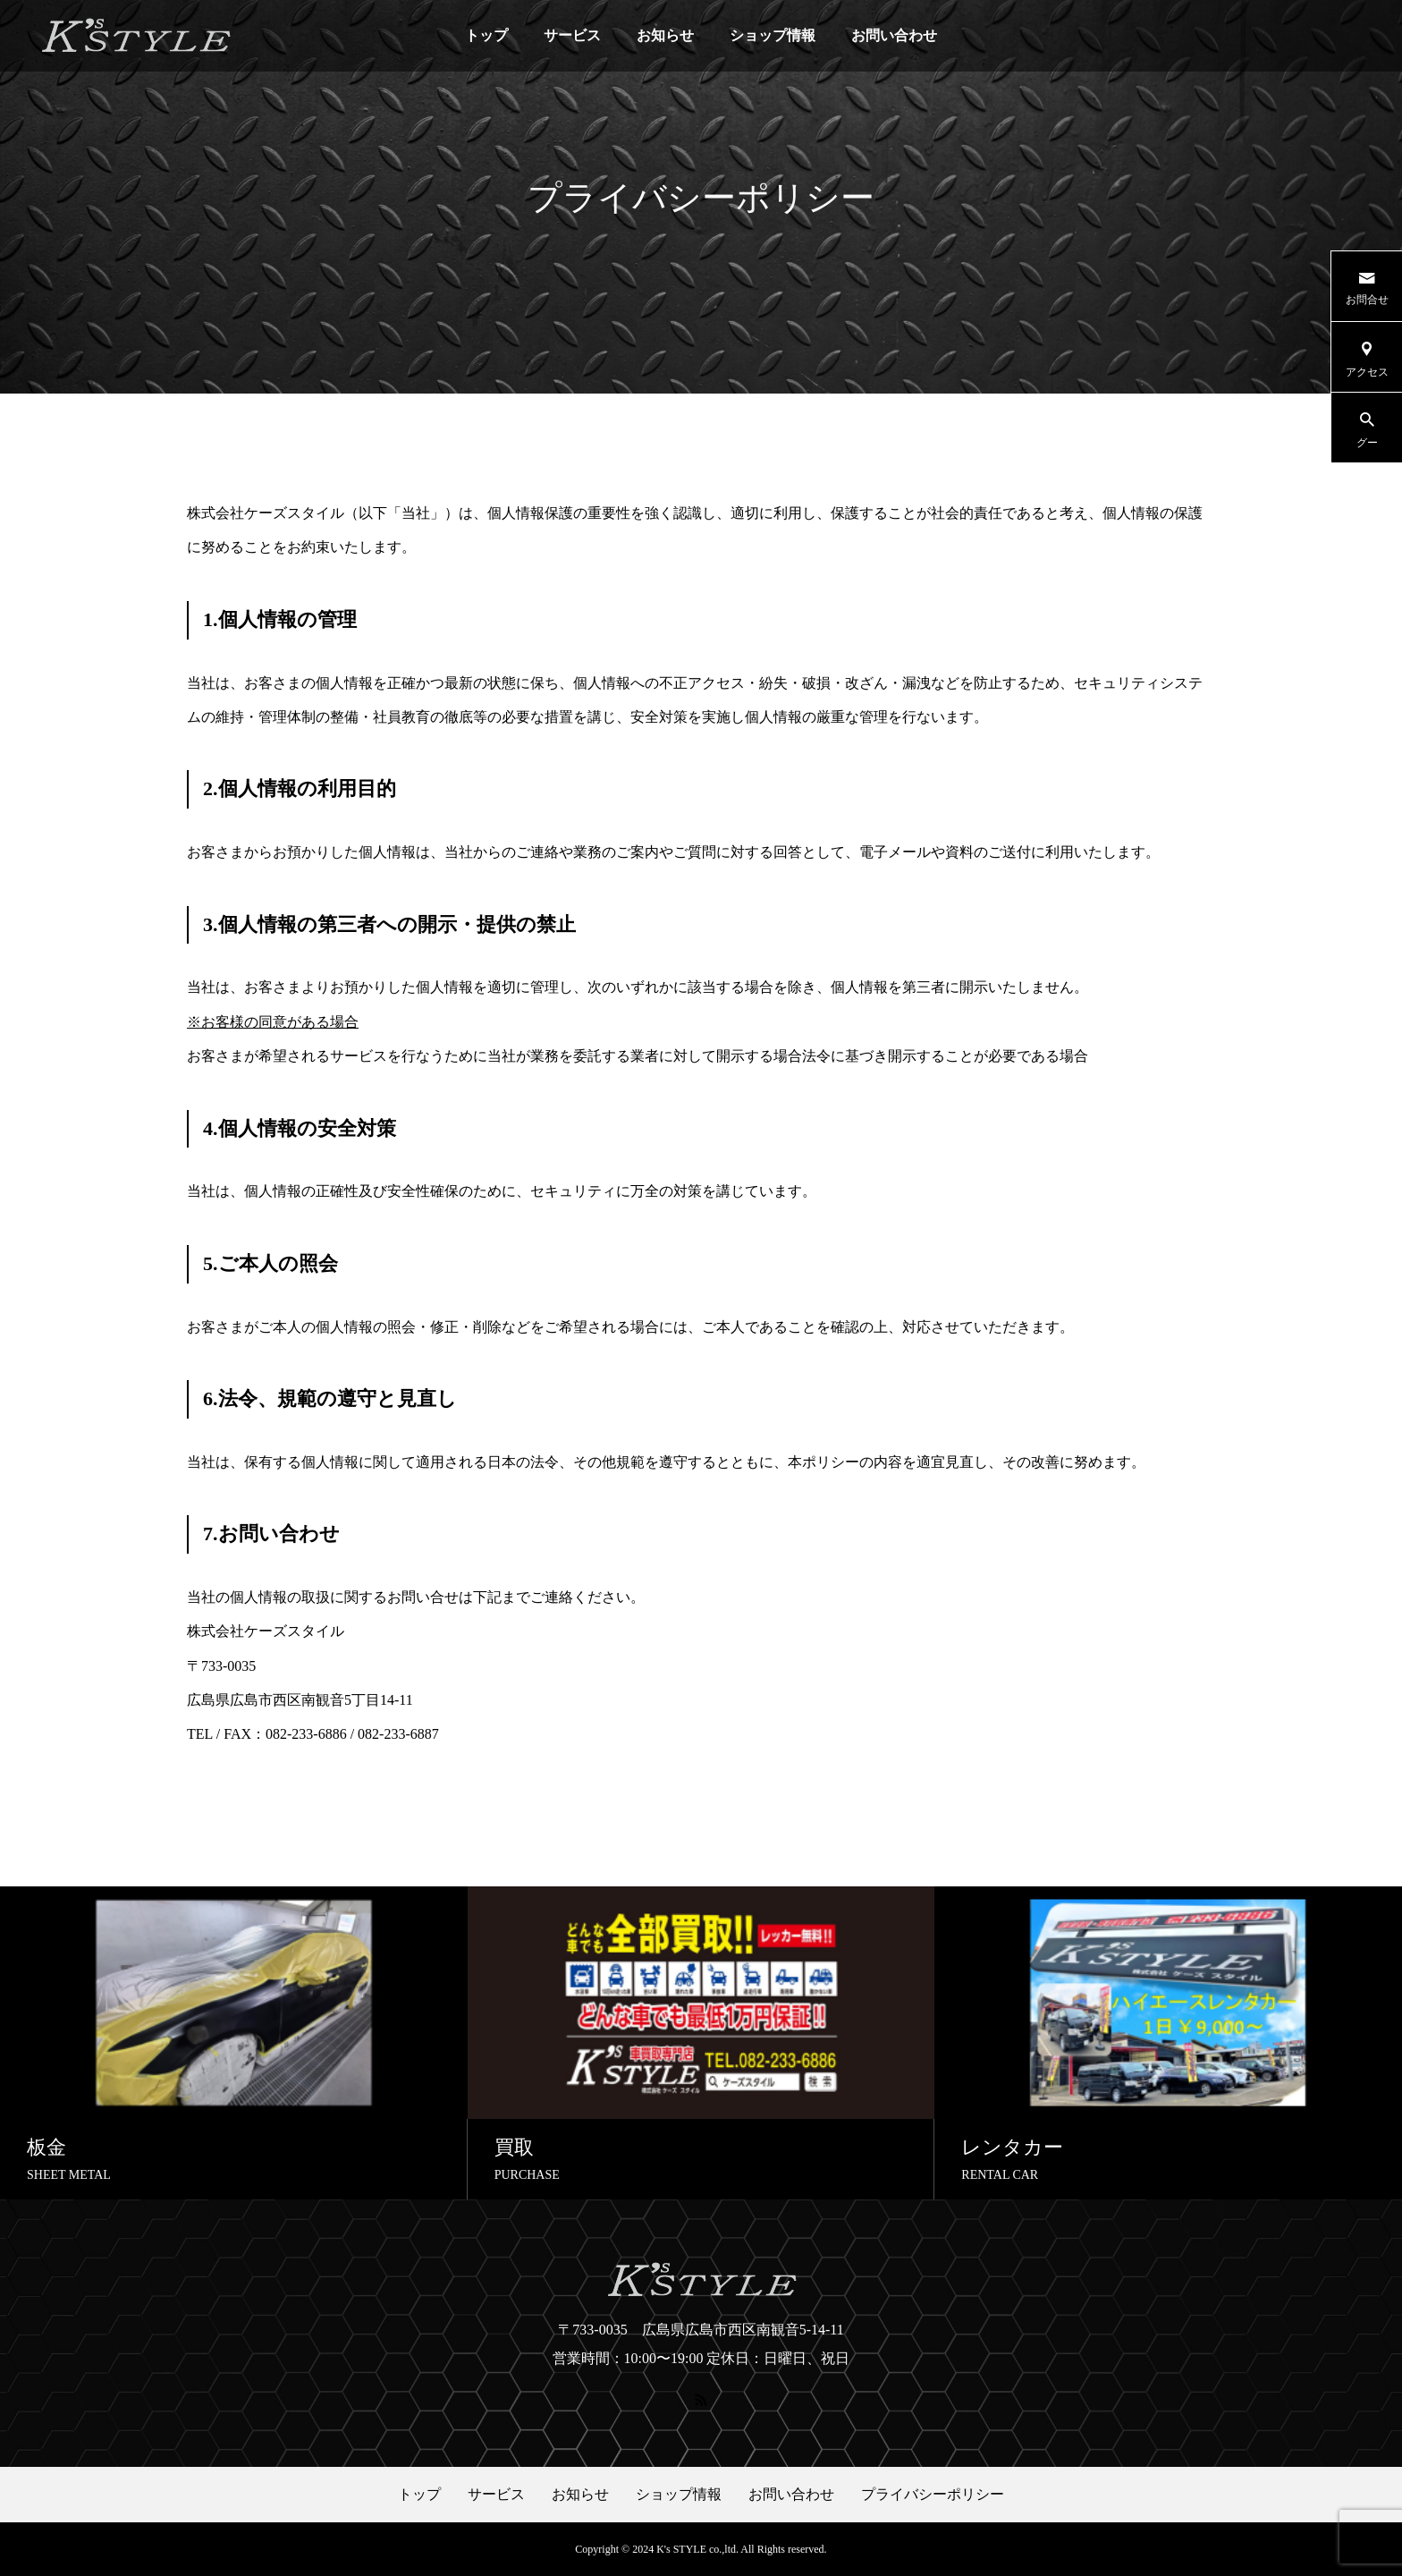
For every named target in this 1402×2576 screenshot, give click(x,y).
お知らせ (665, 35)
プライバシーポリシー (932, 2494)
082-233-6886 (306, 1733)
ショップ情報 (772, 35)
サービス (572, 35)
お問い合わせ (894, 35)
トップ (486, 35)
